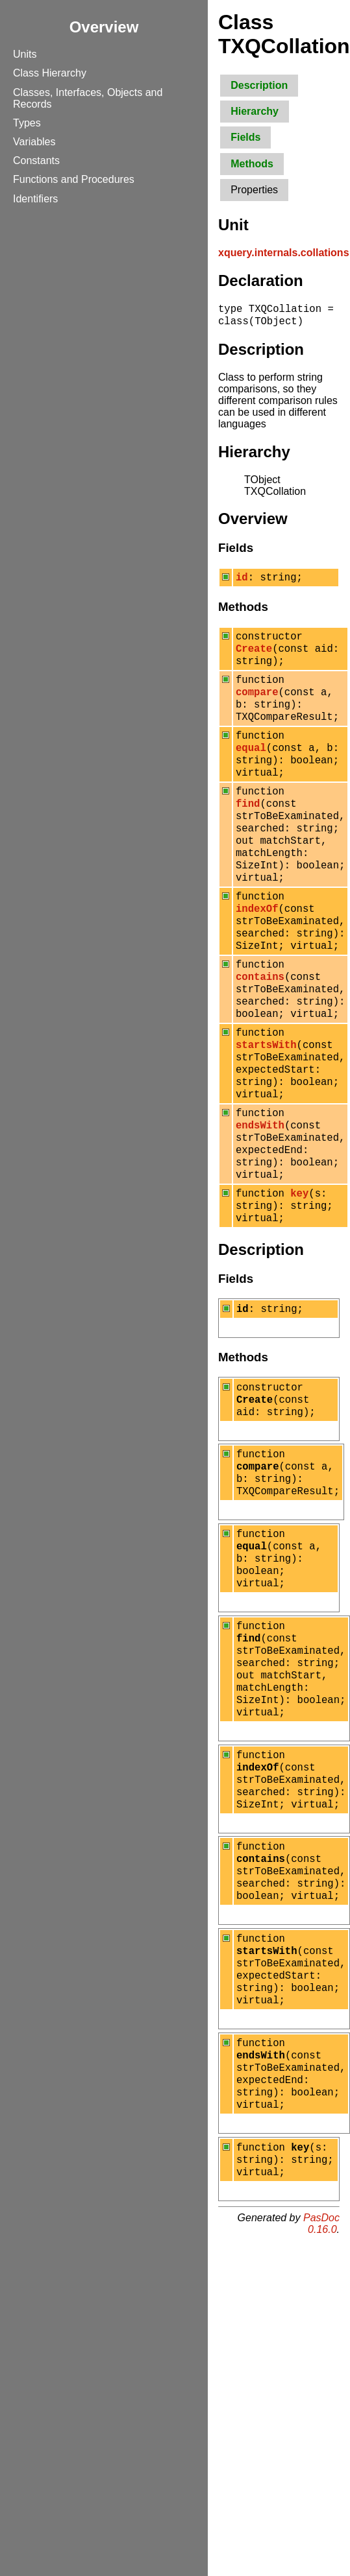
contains (260, 1032)
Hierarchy (255, 111)
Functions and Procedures (73, 179)
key (299, 1280)
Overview (104, 27)
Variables (34, 141)
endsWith (260, 1202)
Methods (252, 163)
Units (24, 54)
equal (251, 770)
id (242, 582)
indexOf (257, 955)
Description (259, 85)
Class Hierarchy (49, 72)
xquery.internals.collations (283, 252)
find (248, 834)
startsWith (266, 1110)
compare (257, 707)
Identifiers (35, 198)
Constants (36, 160)
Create (254, 657)
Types (27, 122)
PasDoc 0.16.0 (321, 2404)
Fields (245, 137)
